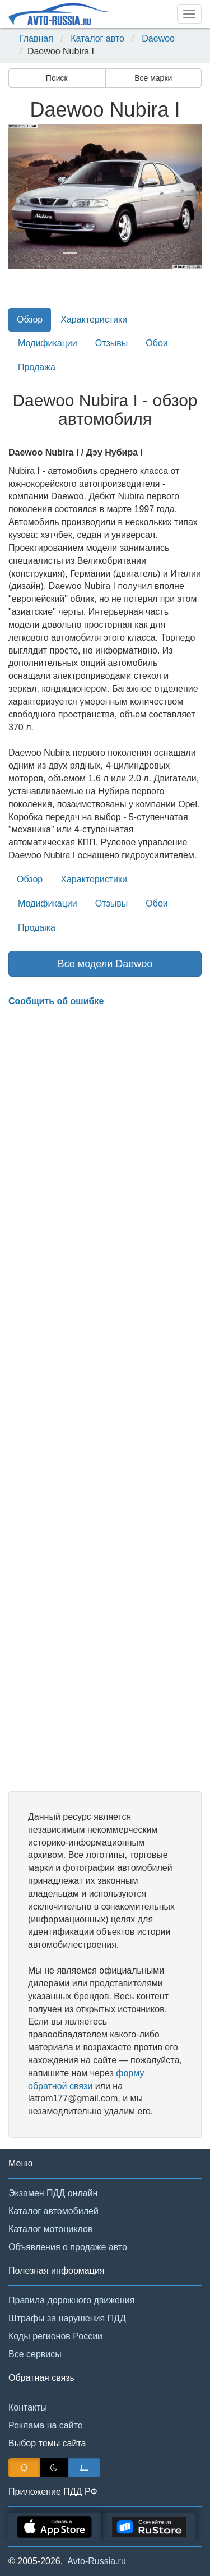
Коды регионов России (55, 2336)
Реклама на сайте (45, 2425)
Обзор (30, 319)
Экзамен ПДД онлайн (52, 2193)
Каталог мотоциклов (50, 2229)
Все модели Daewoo (105, 963)
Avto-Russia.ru (96, 2561)
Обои (156, 343)
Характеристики (93, 319)
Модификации (47, 343)
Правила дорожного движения (71, 2300)
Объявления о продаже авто (67, 2247)
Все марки (153, 77)
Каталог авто (97, 38)
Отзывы (111, 343)
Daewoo (158, 38)
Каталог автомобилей (53, 2211)
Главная (36, 38)
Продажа (36, 367)
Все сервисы (35, 2354)
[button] (23, 196)
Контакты (27, 2407)
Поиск (57, 77)
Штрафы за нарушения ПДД (67, 2318)
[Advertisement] (105, 1399)
